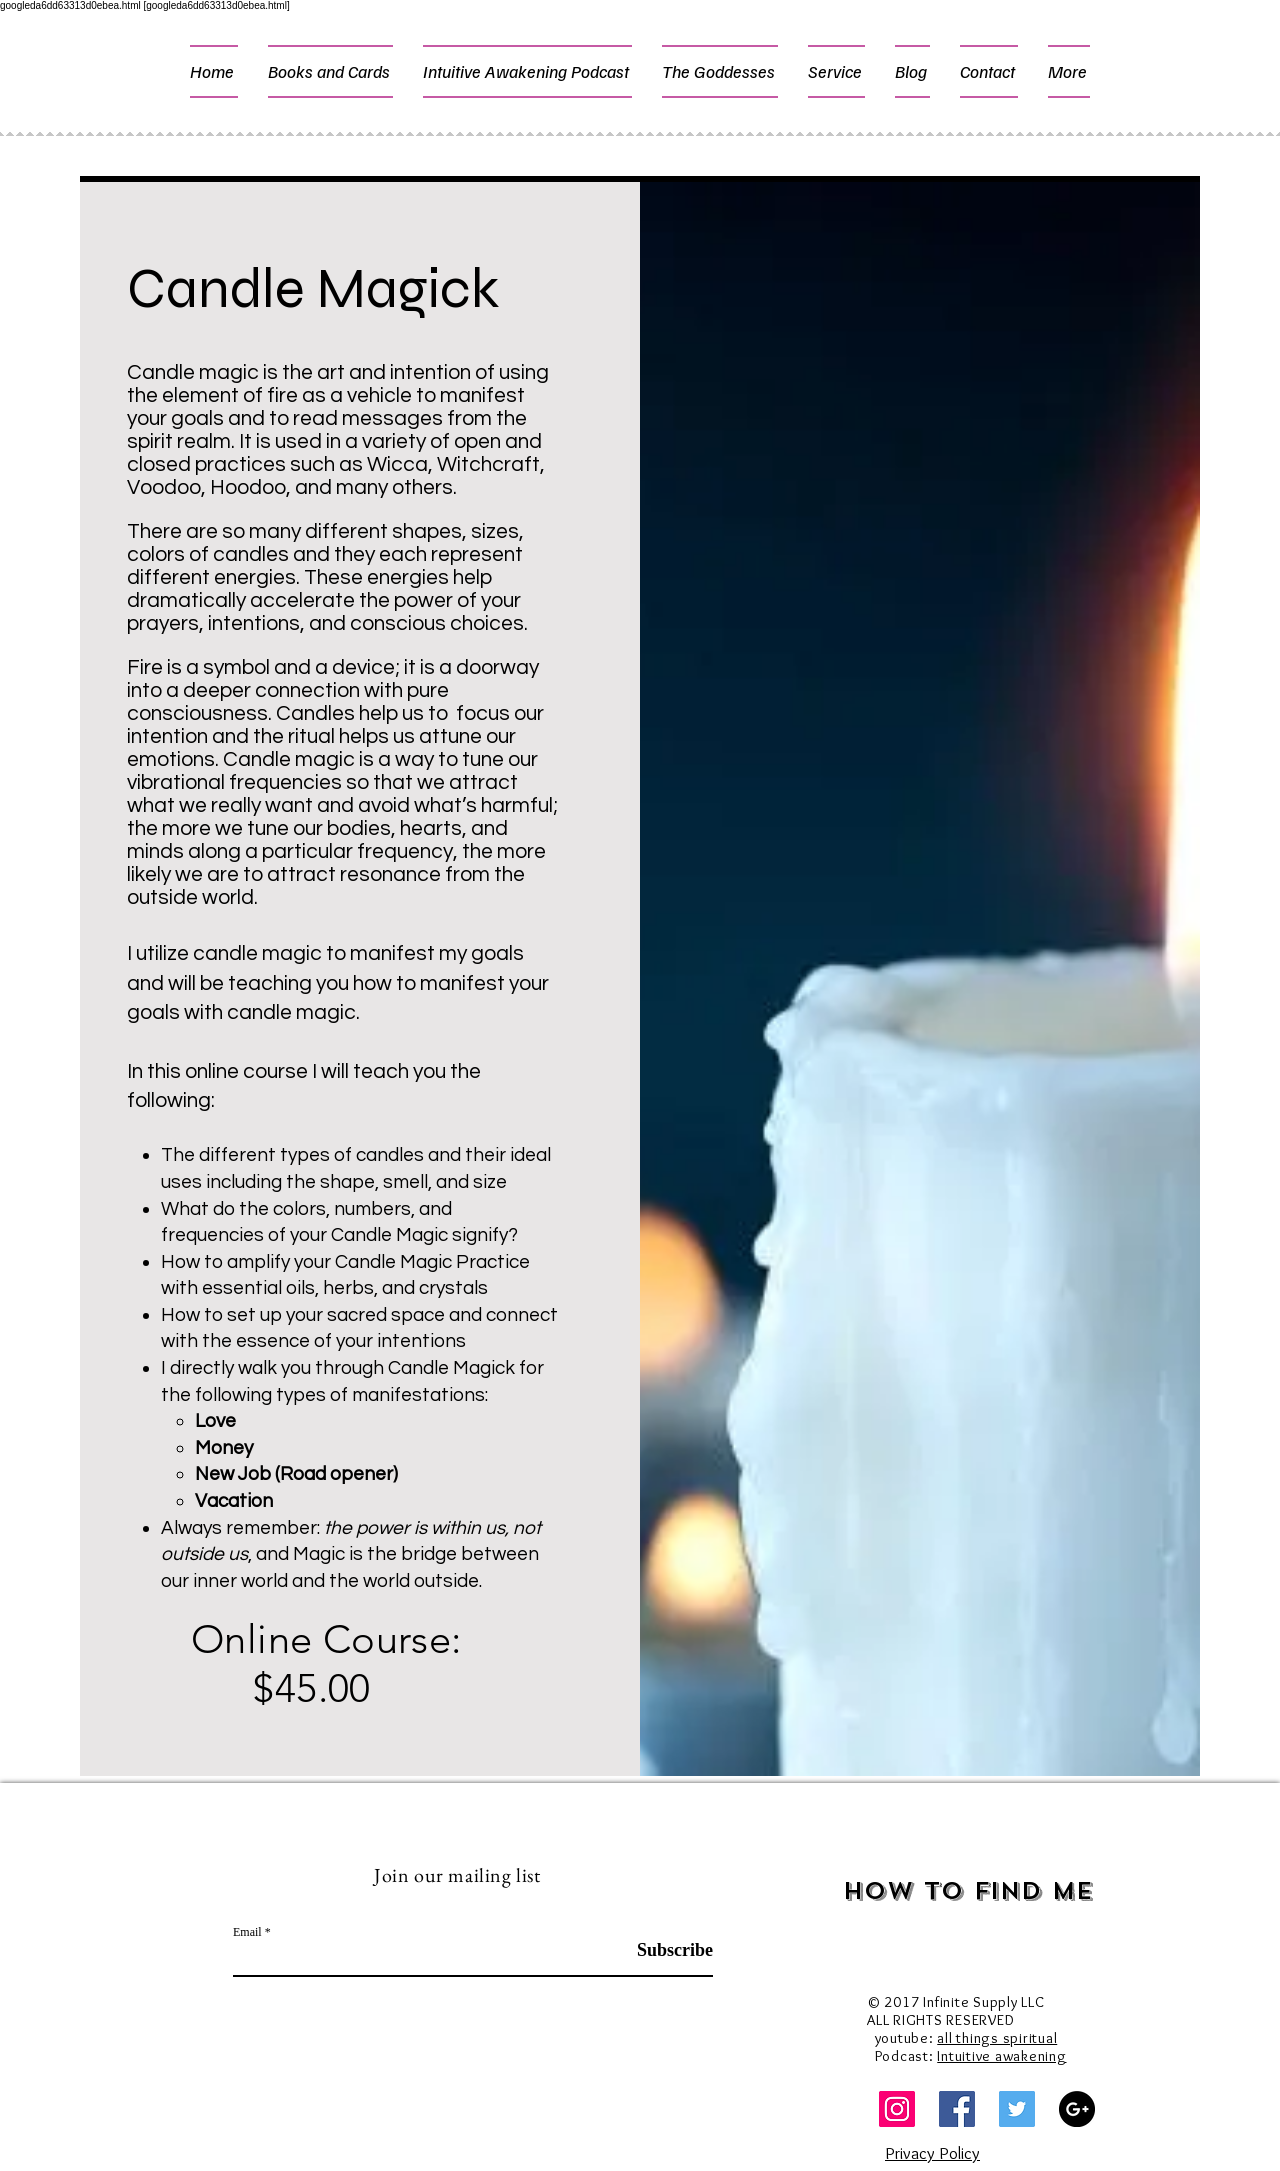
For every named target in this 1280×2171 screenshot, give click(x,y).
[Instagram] (897, 2109)
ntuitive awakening (1004, 2056)
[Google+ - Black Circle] (1077, 2109)
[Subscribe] (662, 1950)
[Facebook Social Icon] (957, 2109)
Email (247, 1932)
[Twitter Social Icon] (1017, 2109)
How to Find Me (968, 1891)
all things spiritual (997, 2038)
